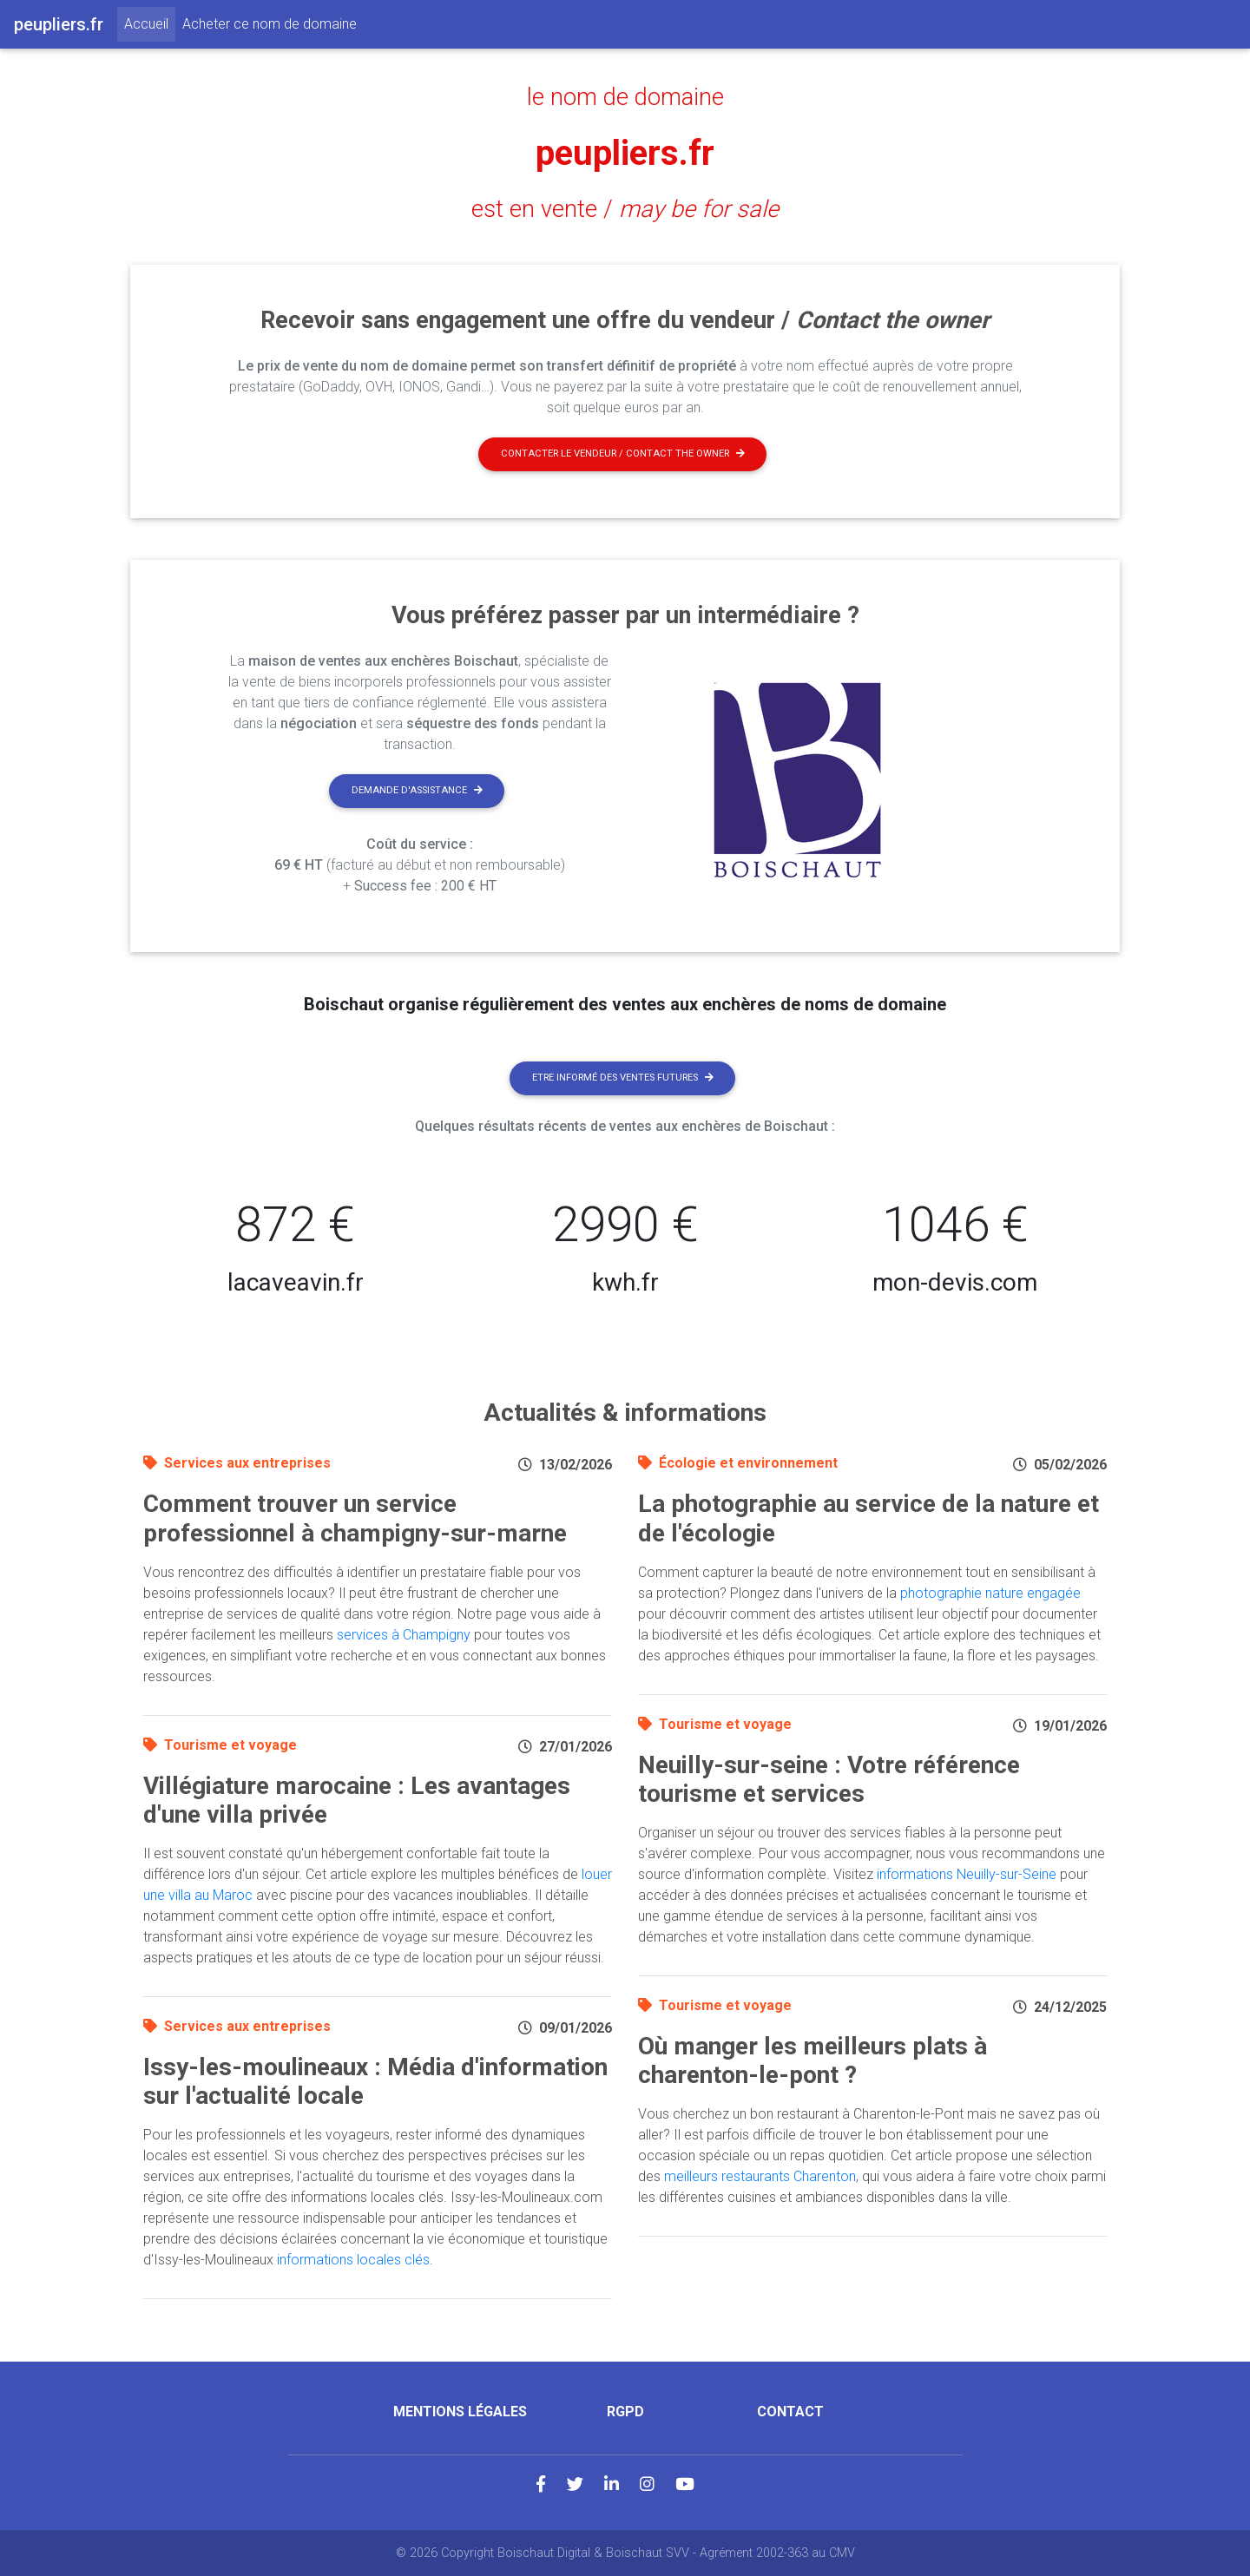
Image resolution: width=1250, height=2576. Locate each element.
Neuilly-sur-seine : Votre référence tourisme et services (829, 1780)
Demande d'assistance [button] (417, 790)
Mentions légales (460, 2411)
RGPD (625, 2411)
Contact (790, 2411)
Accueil (149, 22)
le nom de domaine (625, 97)
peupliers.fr (625, 153)
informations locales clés (353, 2259)
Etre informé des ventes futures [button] (623, 1077)
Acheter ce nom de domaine (269, 24)
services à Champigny (403, 1634)
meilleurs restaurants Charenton (760, 2176)
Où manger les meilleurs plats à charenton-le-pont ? (812, 2061)
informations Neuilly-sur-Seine (966, 1874)
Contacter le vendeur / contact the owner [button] (623, 453)
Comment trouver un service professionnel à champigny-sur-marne (355, 1518)
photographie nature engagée (990, 1593)
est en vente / (625, 209)
